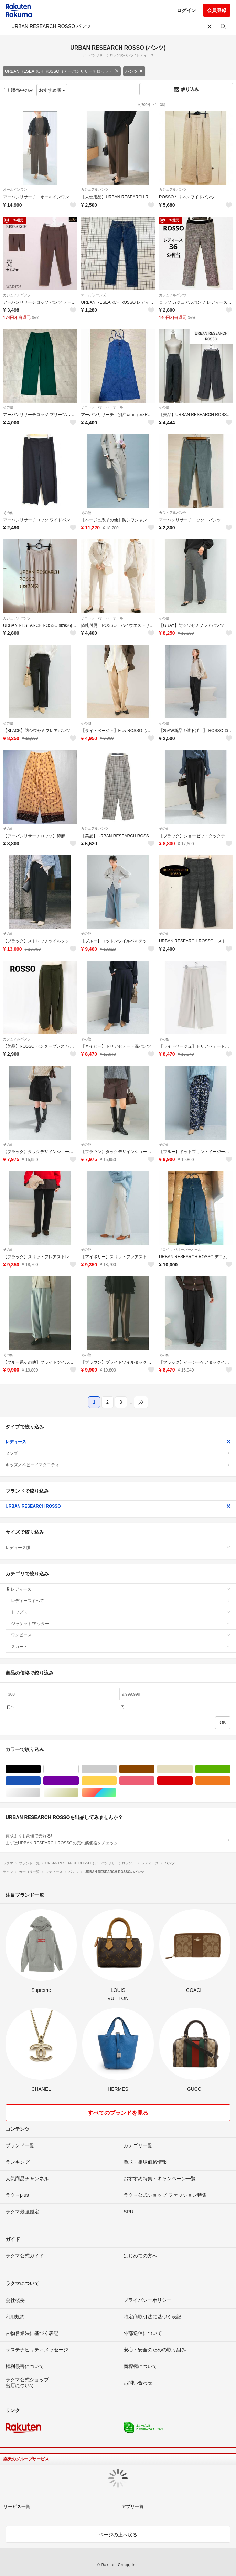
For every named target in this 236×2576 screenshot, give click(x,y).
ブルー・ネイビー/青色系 (40, 1780)
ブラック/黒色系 (40, 1769)
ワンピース (120, 1635)
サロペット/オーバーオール (102, 407)
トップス (120, 1612)
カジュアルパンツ (94, 190)
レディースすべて (120, 1600)
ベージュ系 (192, 1769)
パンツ (134, 71)
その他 (8, 407)
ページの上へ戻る (118, 2534)
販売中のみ (18, 90)
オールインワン (15, 190)
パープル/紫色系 (78, 1780)
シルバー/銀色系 (40, 1792)
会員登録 (216, 10)
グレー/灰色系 (116, 1769)
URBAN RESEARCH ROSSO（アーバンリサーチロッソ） (62, 71)
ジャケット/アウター (120, 1623)
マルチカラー (116, 1792)
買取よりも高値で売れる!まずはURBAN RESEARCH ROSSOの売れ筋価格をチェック (118, 1839)
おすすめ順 (52, 90)
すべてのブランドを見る (118, 2113)
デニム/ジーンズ (93, 295)
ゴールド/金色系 (78, 1792)
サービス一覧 (16, 2506)
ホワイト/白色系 (78, 1769)
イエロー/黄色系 (116, 1780)
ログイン (186, 10)
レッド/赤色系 (192, 1780)
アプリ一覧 (132, 2506)
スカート (120, 1646)
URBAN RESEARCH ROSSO (118, 1506)
